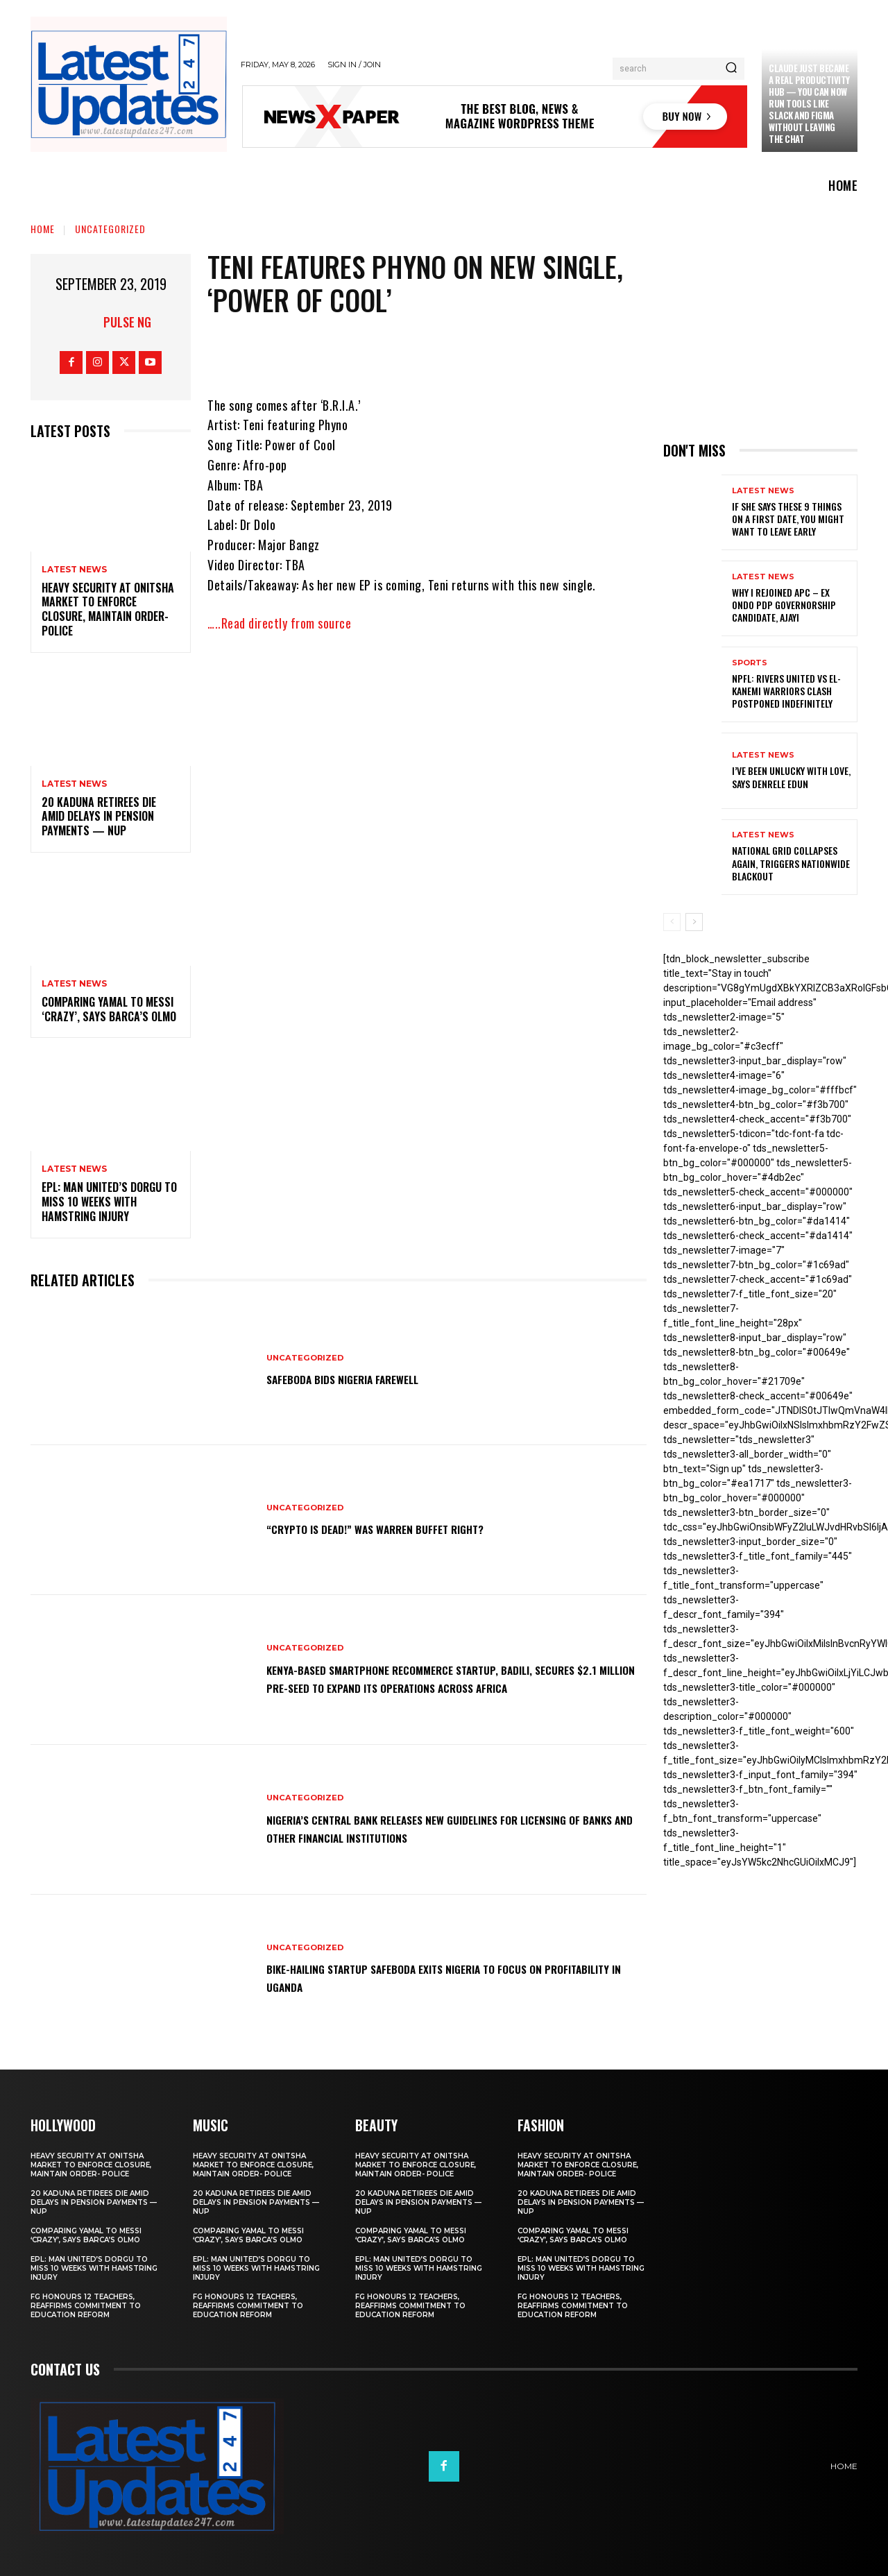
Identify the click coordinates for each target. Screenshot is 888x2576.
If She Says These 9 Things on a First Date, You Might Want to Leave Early (788, 518)
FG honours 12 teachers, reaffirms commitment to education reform (86, 2305)
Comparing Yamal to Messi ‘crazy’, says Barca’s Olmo (109, 1009)
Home (43, 228)
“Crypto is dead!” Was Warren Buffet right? (402, 1527)
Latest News (74, 569)
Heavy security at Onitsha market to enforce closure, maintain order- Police (108, 609)
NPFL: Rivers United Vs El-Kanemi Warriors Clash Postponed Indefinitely (786, 690)
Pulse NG (127, 322)
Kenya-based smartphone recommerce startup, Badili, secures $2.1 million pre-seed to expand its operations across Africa (435, 1677)
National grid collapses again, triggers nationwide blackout (791, 862)
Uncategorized (110, 228)
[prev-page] (672, 922)
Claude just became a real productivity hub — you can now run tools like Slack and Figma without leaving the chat (809, 103)
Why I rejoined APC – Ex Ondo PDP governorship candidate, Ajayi (784, 604)
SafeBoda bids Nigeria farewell (362, 1378)
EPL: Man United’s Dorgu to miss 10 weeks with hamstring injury (109, 1202)
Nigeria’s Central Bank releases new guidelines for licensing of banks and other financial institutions (427, 1827)
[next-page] (694, 922)
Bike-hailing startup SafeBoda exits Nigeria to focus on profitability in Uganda (439, 1977)
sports (749, 663)
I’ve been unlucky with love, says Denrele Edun (791, 776)
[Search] (731, 69)
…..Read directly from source (279, 623)
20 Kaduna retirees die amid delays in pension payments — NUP (99, 816)
